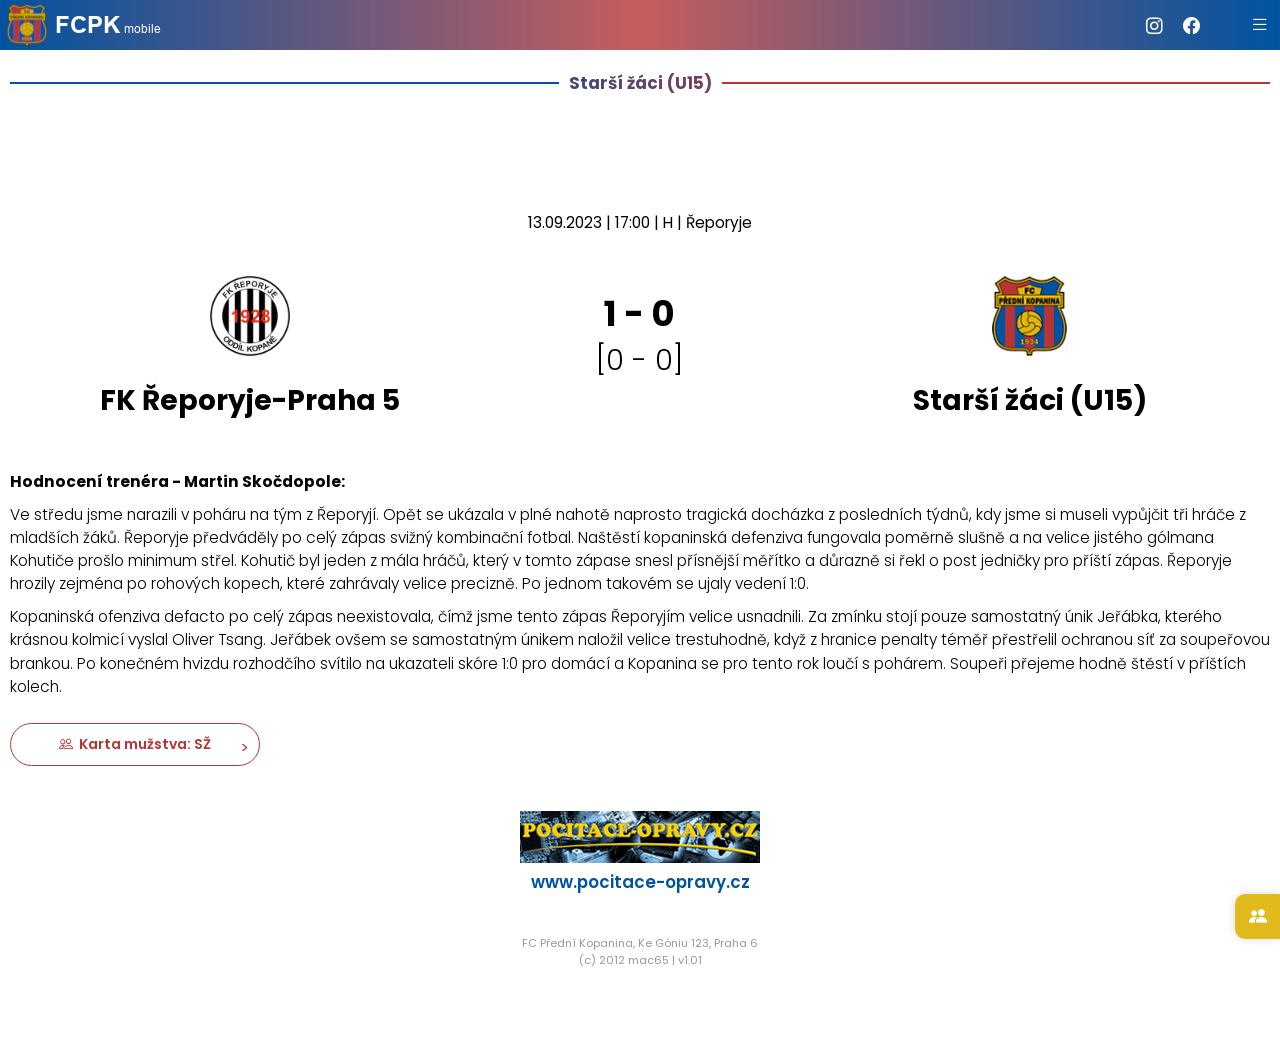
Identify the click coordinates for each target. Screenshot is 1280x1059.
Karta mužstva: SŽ (135, 744)
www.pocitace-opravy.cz (640, 882)
